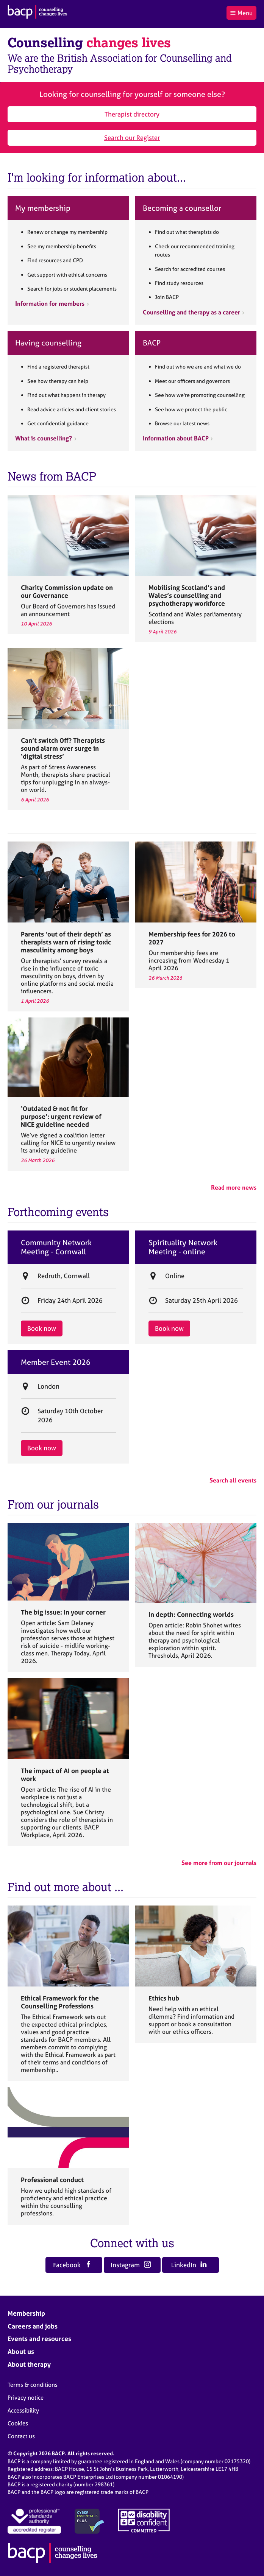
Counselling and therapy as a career (191, 312)
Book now (41, 1328)
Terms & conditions (33, 2384)
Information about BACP (176, 438)
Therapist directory (132, 114)
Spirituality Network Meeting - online (182, 1247)
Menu (241, 13)
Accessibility (23, 2410)
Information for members (49, 303)
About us (21, 2351)
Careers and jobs (33, 2326)
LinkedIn (189, 2265)
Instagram (131, 2265)
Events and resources (39, 2339)
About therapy (29, 2364)
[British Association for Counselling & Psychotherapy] (37, 12)
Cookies (18, 2423)
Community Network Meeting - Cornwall (56, 1247)
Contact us (21, 2436)
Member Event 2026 (56, 1362)
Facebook (72, 2265)
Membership (26, 2313)
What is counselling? (43, 438)
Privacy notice (26, 2397)
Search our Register (132, 138)
